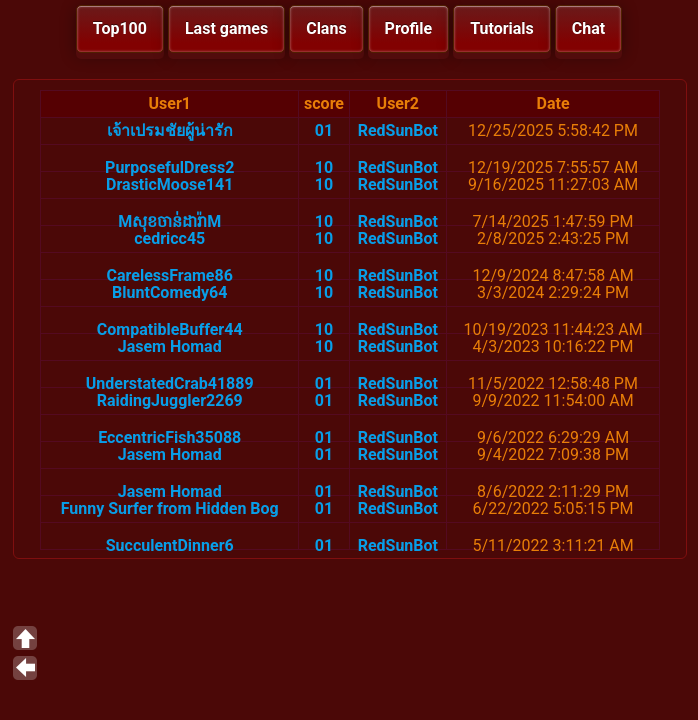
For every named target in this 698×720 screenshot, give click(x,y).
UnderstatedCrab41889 (170, 383)
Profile (409, 28)
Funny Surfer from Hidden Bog (170, 508)
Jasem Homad (170, 346)
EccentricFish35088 (169, 437)
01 (324, 130)
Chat (588, 28)
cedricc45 (169, 238)
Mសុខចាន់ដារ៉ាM (169, 221)
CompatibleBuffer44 (170, 329)
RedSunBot (398, 130)
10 (324, 167)
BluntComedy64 (169, 292)
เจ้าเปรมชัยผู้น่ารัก (170, 130)
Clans (326, 28)
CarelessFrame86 (170, 275)
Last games (226, 28)
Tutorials (502, 28)
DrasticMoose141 (169, 184)
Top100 (120, 28)
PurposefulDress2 (169, 167)
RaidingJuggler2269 (170, 400)
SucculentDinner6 (170, 545)
